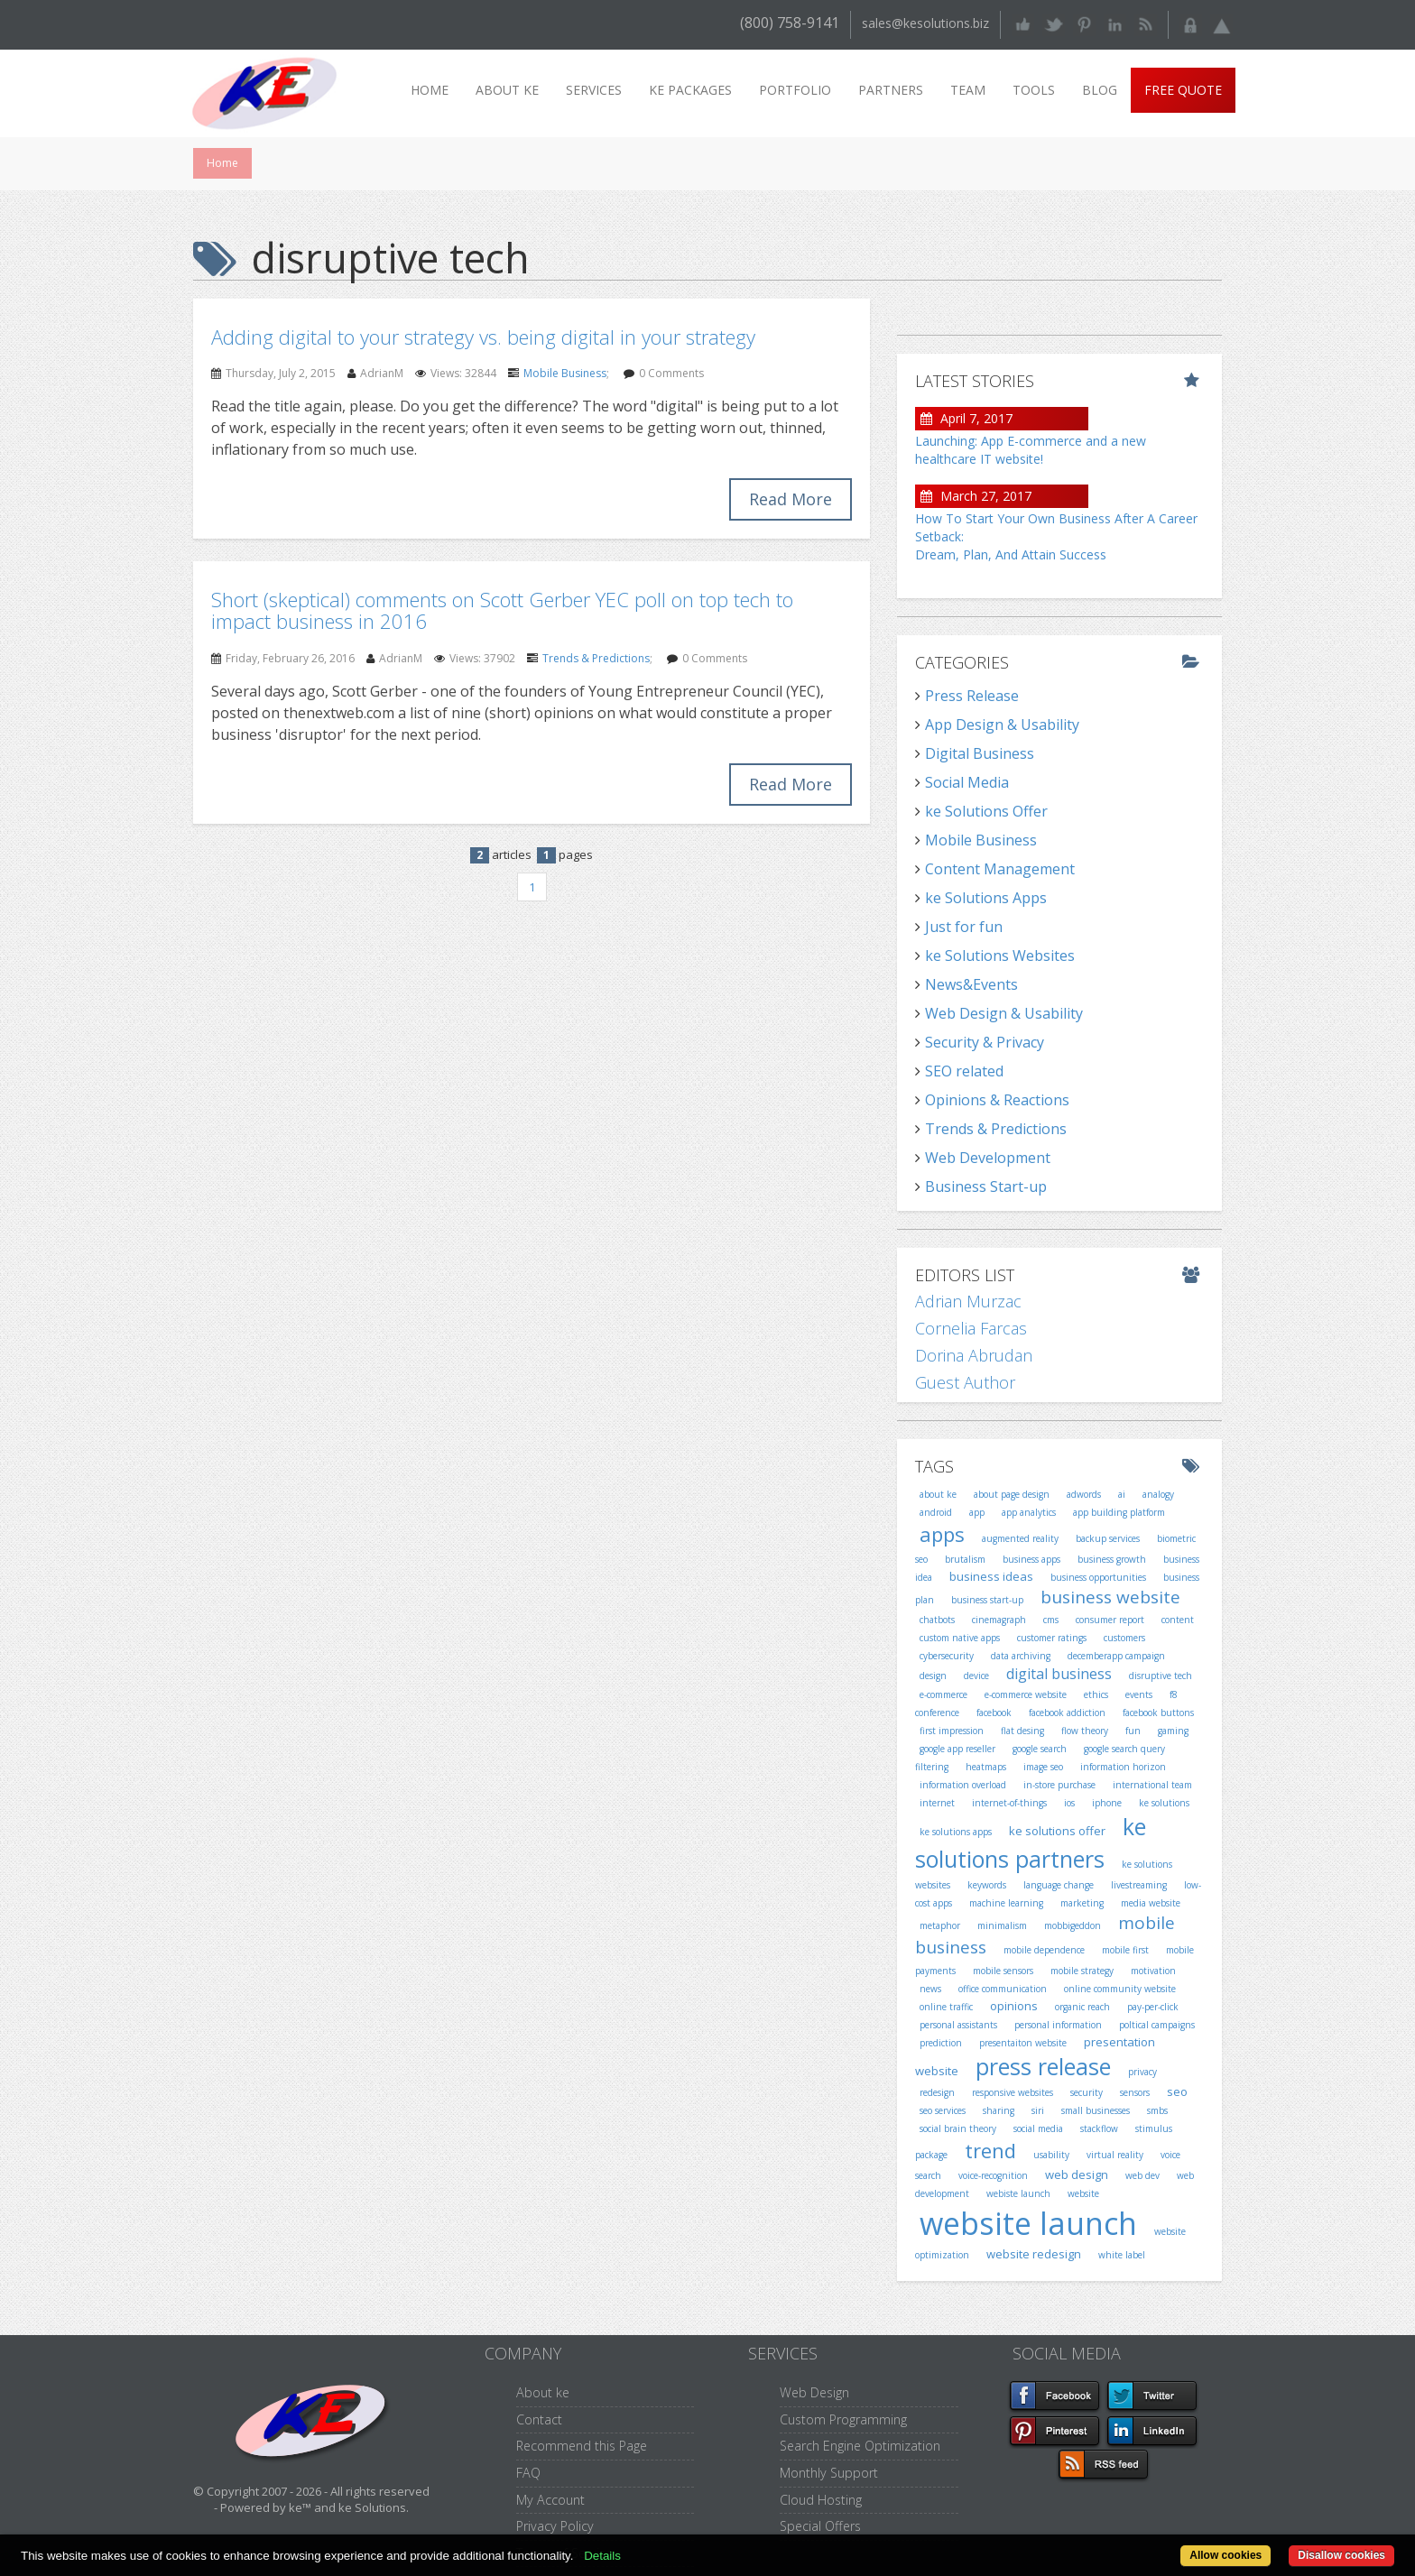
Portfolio (795, 89)
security (1086, 2092)
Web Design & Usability (1004, 1013)
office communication (1002, 1988)
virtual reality (1115, 2154)
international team (1152, 1784)
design (933, 1675)
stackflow (1099, 2128)
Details (602, 2555)
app (977, 1512)
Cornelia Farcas (971, 1328)
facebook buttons (1158, 1712)
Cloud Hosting (821, 2499)
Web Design (814, 2392)
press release (1043, 2066)
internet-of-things (1009, 1802)
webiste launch (1018, 2193)
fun (1133, 1730)
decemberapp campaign (1116, 1655)
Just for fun (964, 927)
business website (1110, 1597)
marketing (1082, 1903)
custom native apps (960, 1637)
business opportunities (1098, 1577)
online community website (1120, 1988)
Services (594, 89)
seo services (943, 2110)
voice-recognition (993, 2175)
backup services (1108, 1538)
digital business (1059, 1674)
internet (937, 1802)
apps (942, 1533)
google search (1040, 1748)
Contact (539, 2419)
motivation (1153, 1970)
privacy (1142, 2071)
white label (1121, 2254)
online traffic (946, 2006)
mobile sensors (1003, 1970)
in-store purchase (1059, 1784)
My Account (550, 2499)
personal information (1058, 2024)
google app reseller (957, 1748)
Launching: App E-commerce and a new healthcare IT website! (1030, 449)
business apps (1031, 1559)
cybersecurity (947, 1655)
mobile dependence (1044, 1950)
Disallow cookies (1341, 2555)
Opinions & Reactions (997, 1100)
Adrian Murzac (968, 1301)
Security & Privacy (984, 1042)
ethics (1096, 1694)
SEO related (964, 1071)
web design (1076, 2174)
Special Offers (820, 2525)
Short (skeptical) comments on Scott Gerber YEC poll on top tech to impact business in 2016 (502, 610)
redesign (937, 2092)
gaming (1173, 1730)
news (930, 1988)
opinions (1014, 2006)
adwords (1084, 1494)
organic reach (1082, 2006)
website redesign (1033, 2254)
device (976, 1675)
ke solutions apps (956, 1831)
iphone (1107, 1802)
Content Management (1000, 869)
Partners (890, 89)
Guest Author (965, 1382)
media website (1150, 1903)
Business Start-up (986, 1186)
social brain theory (958, 2128)
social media (1038, 2128)
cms (1051, 1619)
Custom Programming (843, 2419)
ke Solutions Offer (986, 811)
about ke (938, 1494)
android (936, 1512)
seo (1177, 2091)
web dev (1142, 2175)
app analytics (1029, 1512)
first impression (952, 1730)
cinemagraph (999, 1619)
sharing (998, 2110)
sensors (1135, 2092)
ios (1069, 1802)
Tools (1034, 89)
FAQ (528, 2472)
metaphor (940, 1925)
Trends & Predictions (596, 658)
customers (1124, 1637)
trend (990, 2150)
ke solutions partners (1030, 1842)
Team (967, 89)
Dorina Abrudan (973, 1355)
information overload (963, 1784)
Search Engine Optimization (860, 2445)
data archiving (1020, 1655)
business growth (1111, 1559)
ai (1121, 1494)
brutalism (965, 1559)
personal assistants (958, 2024)
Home (430, 89)
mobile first (1125, 1950)
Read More (790, 499)
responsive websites (1012, 2092)
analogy (1158, 1494)
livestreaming (1139, 1885)
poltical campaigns (1157, 2024)
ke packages (690, 89)
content (1177, 1619)
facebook (994, 1712)
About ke (507, 89)
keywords (986, 1885)
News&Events (971, 984)
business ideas (991, 1576)
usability (1051, 2154)
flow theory (1084, 1730)
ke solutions (1164, 1802)
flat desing (1022, 1730)
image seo (1043, 1766)
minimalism (1002, 1925)
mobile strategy (1082, 1970)
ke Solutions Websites (1000, 955)
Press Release (972, 696)
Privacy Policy (555, 2525)
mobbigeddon (1072, 1925)
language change (1058, 1885)
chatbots (937, 1619)
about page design (1012, 1494)
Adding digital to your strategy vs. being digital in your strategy (483, 336)
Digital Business (979, 753)
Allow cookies (1225, 2555)
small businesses (1095, 2110)
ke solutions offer (1057, 1831)
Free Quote (1183, 89)
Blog (1099, 89)
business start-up (987, 1599)
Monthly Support (829, 2472)
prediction (941, 2042)
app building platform (1119, 1512)
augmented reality (1020, 1538)
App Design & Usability (1002, 724)
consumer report (1110, 1619)
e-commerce (943, 1694)
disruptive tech (1160, 1675)
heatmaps (986, 1766)
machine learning (1006, 1903)
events (1138, 1694)
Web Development (987, 1158)
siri (1037, 2110)
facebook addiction (1067, 1712)
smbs (1157, 2110)
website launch (1028, 2223)
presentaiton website (1023, 2042)
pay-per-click (1153, 2006)
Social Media (967, 782)
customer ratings (1052, 1637)
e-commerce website (1026, 1694)
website (1083, 2193)
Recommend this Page (581, 2445)
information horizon (1123, 1766)
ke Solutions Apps (986, 898)
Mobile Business (564, 373)
